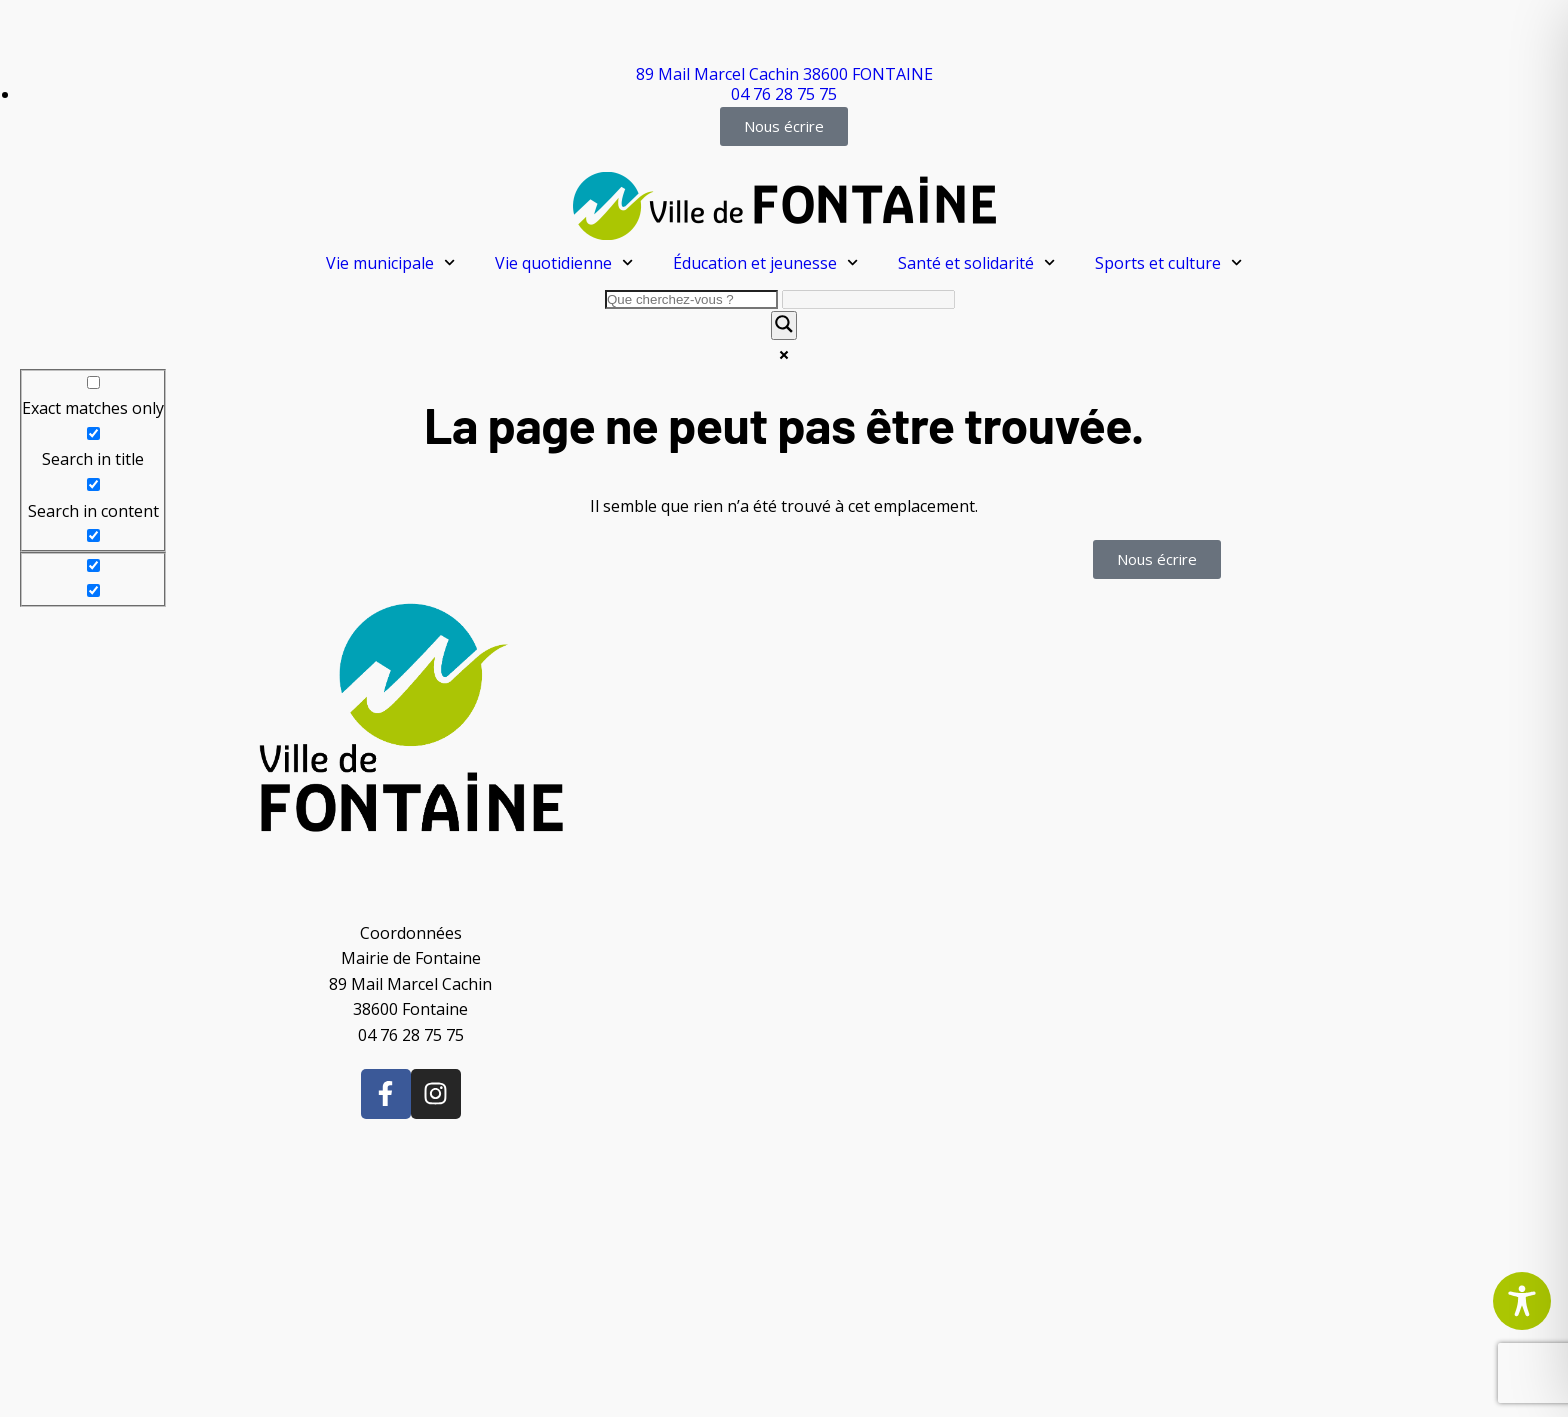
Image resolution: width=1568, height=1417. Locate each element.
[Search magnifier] (784, 325)
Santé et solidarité (976, 262)
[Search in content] (93, 484)
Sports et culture (1168, 262)
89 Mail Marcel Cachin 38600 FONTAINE (784, 74)
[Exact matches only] (93, 382)
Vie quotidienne (564, 262)
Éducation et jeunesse (765, 262)
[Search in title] (93, 433)
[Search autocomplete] (868, 299)
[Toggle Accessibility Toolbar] (1522, 1301)
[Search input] (691, 299)
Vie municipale (390, 262)
